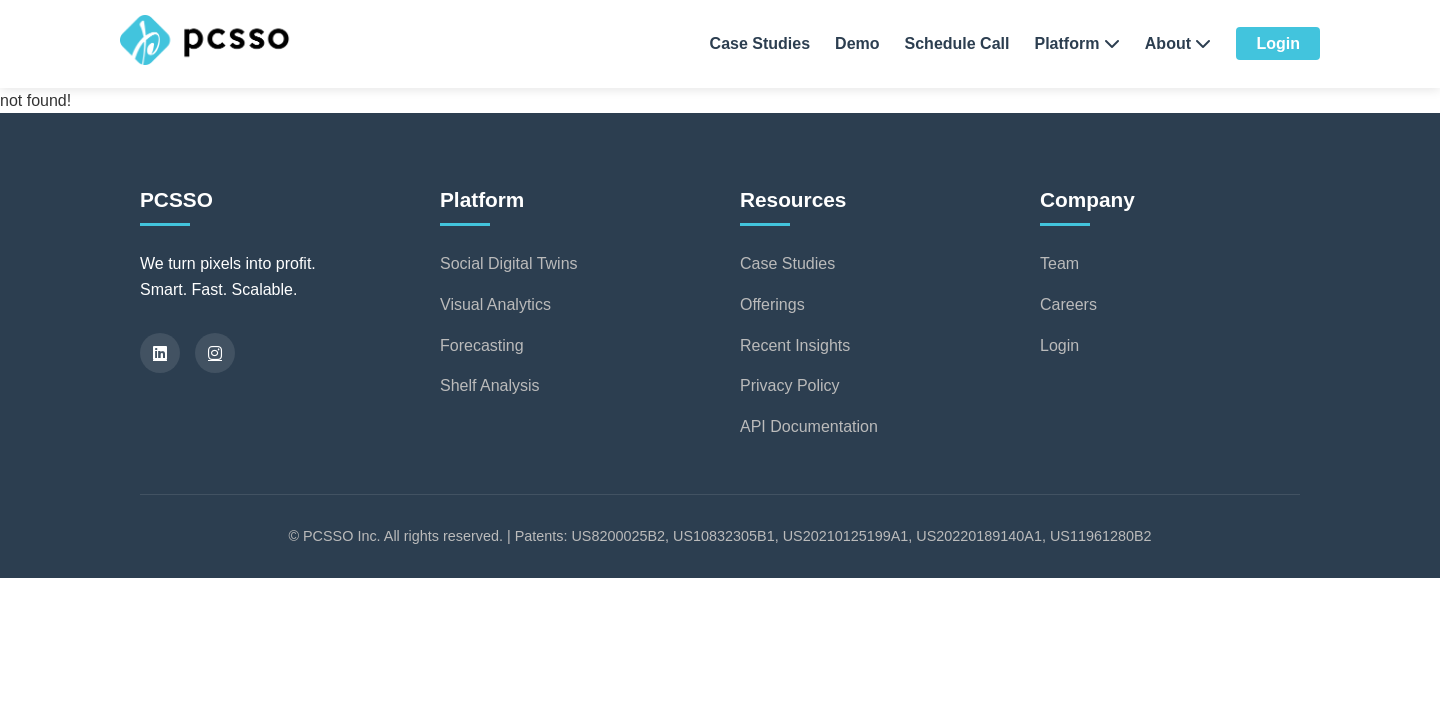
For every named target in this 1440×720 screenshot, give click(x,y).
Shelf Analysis (490, 385)
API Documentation (809, 426)
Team (1059, 263)
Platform (1076, 43)
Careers (1068, 304)
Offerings (772, 304)
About (1178, 43)
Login (1278, 43)
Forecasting (482, 345)
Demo (857, 43)
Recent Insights (795, 345)
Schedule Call (957, 43)
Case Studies (760, 43)
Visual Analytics (495, 304)
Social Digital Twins (509, 263)
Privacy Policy (790, 385)
